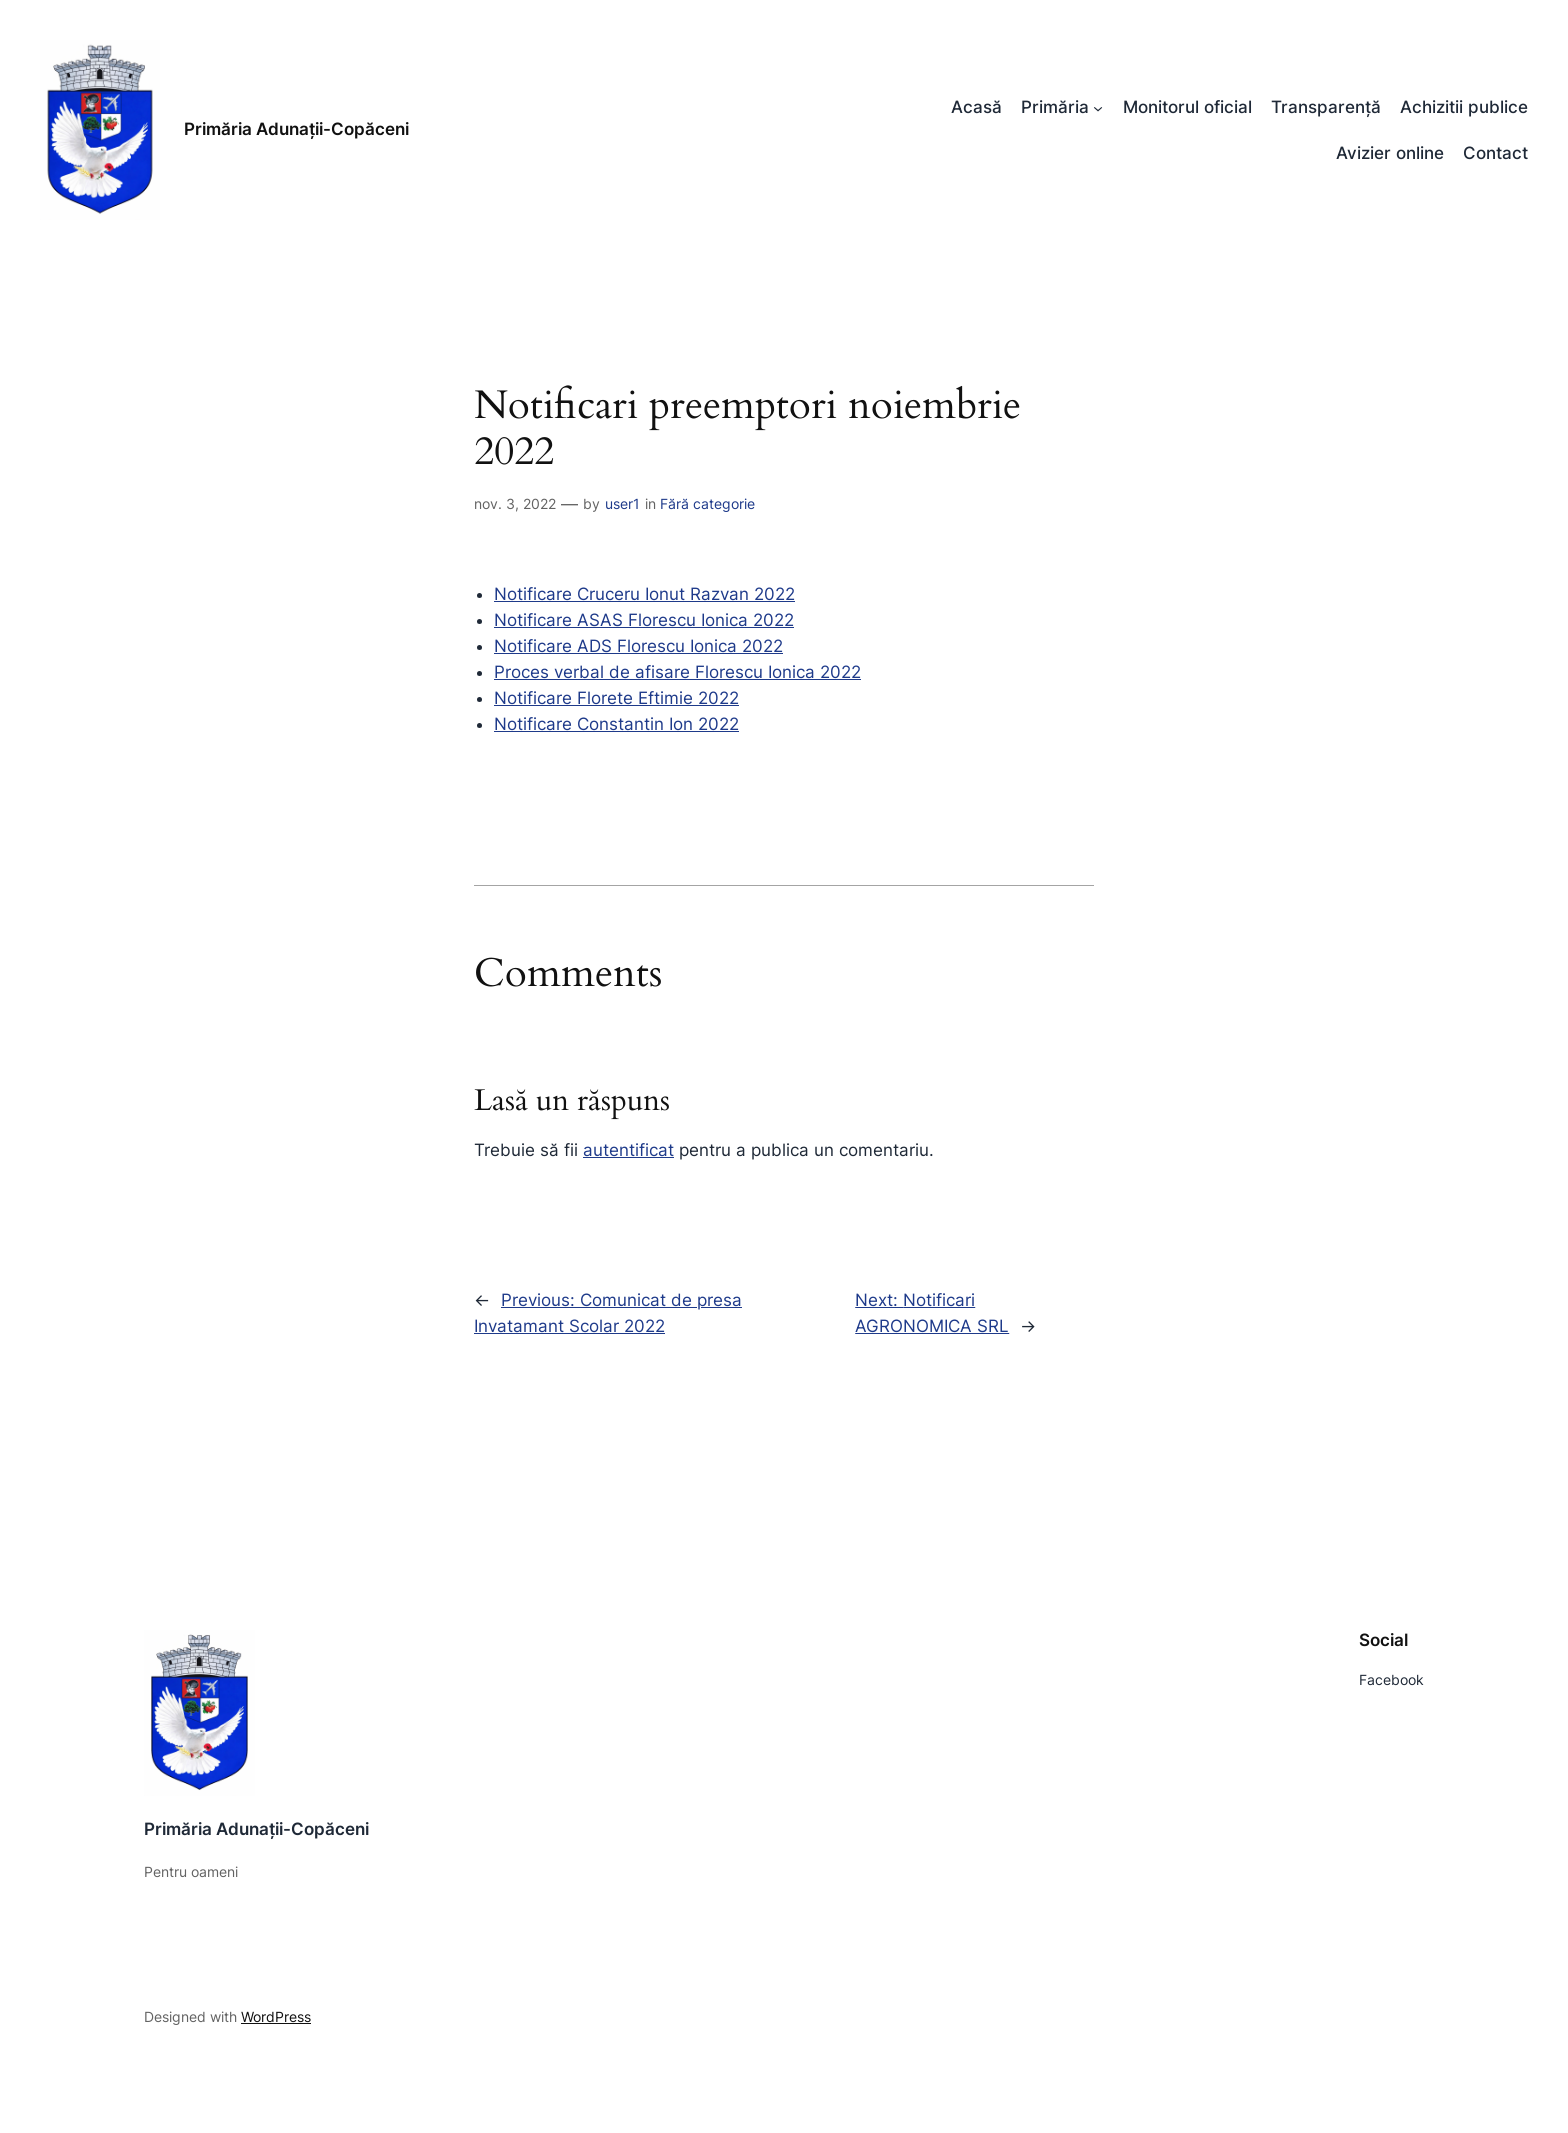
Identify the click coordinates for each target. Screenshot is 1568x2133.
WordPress (276, 2016)
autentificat (628, 1150)
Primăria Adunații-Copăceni (296, 129)
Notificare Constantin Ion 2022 (616, 724)
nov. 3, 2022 (515, 503)
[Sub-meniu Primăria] (1098, 107)
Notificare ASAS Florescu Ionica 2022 (644, 620)
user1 (622, 503)
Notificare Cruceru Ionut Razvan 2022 (644, 594)
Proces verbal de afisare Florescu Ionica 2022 (677, 672)
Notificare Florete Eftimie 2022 (616, 698)
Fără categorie (707, 503)
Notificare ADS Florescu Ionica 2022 (638, 646)
